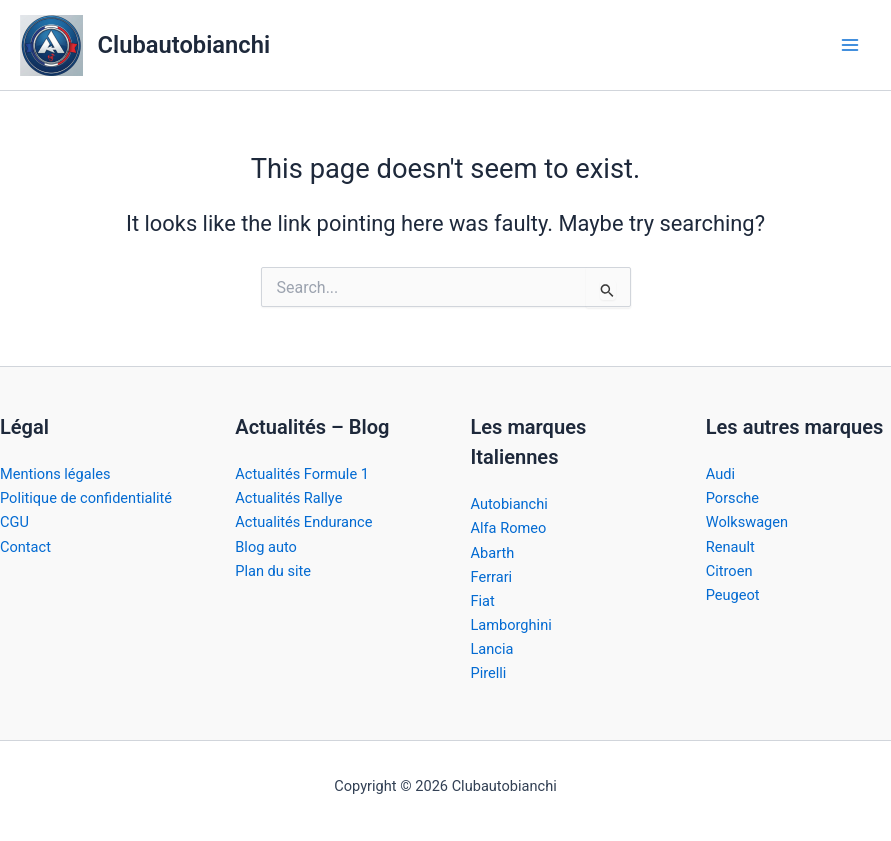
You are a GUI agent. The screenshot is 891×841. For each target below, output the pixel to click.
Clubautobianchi (184, 45)
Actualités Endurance (303, 522)
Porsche (732, 498)
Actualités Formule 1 (302, 474)
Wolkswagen (747, 522)
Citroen (729, 571)
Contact (25, 547)
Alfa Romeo (509, 528)
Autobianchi (509, 504)
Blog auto (266, 547)
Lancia (492, 649)
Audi (720, 474)
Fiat (483, 601)
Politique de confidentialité (86, 498)
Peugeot (733, 595)
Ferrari (492, 577)
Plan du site (273, 571)
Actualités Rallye (288, 498)
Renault (730, 547)
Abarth (493, 553)
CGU (14, 522)
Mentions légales (55, 474)
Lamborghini (511, 625)
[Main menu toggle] (850, 45)
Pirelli (489, 673)
